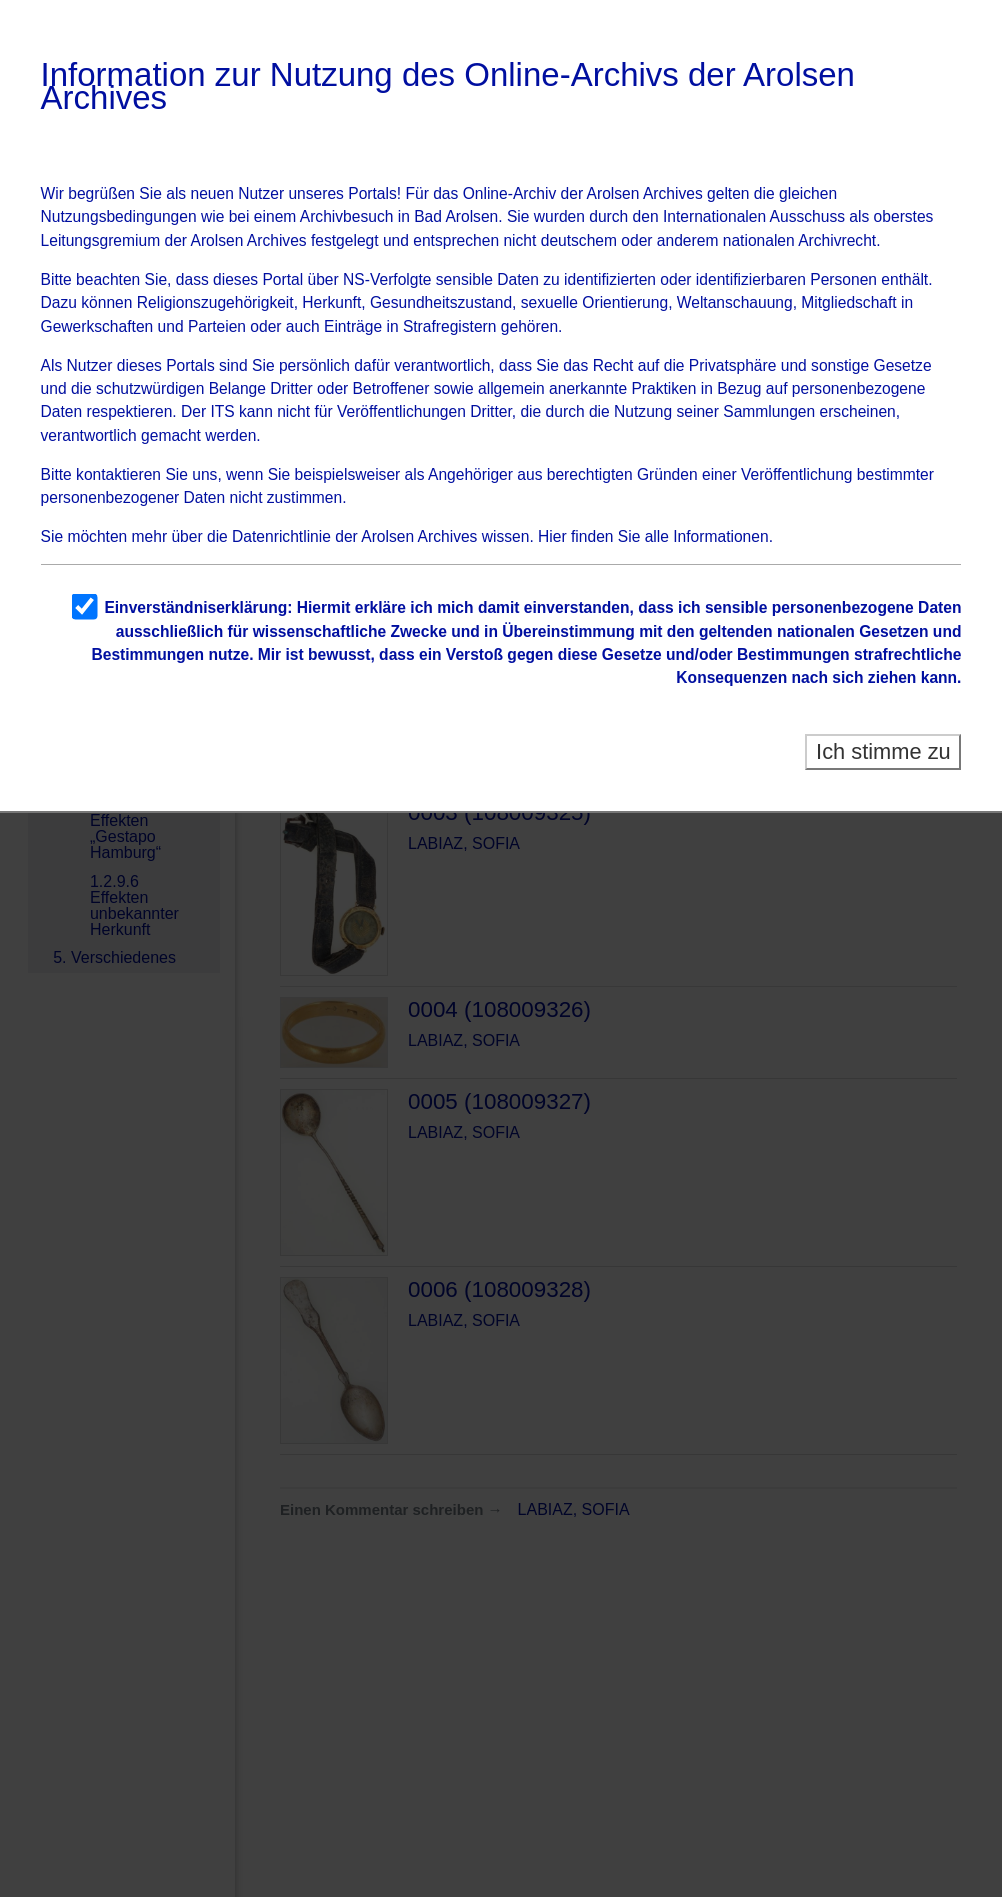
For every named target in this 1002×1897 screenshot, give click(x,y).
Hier (552, 536)
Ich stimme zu (883, 751)
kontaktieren (118, 474)
